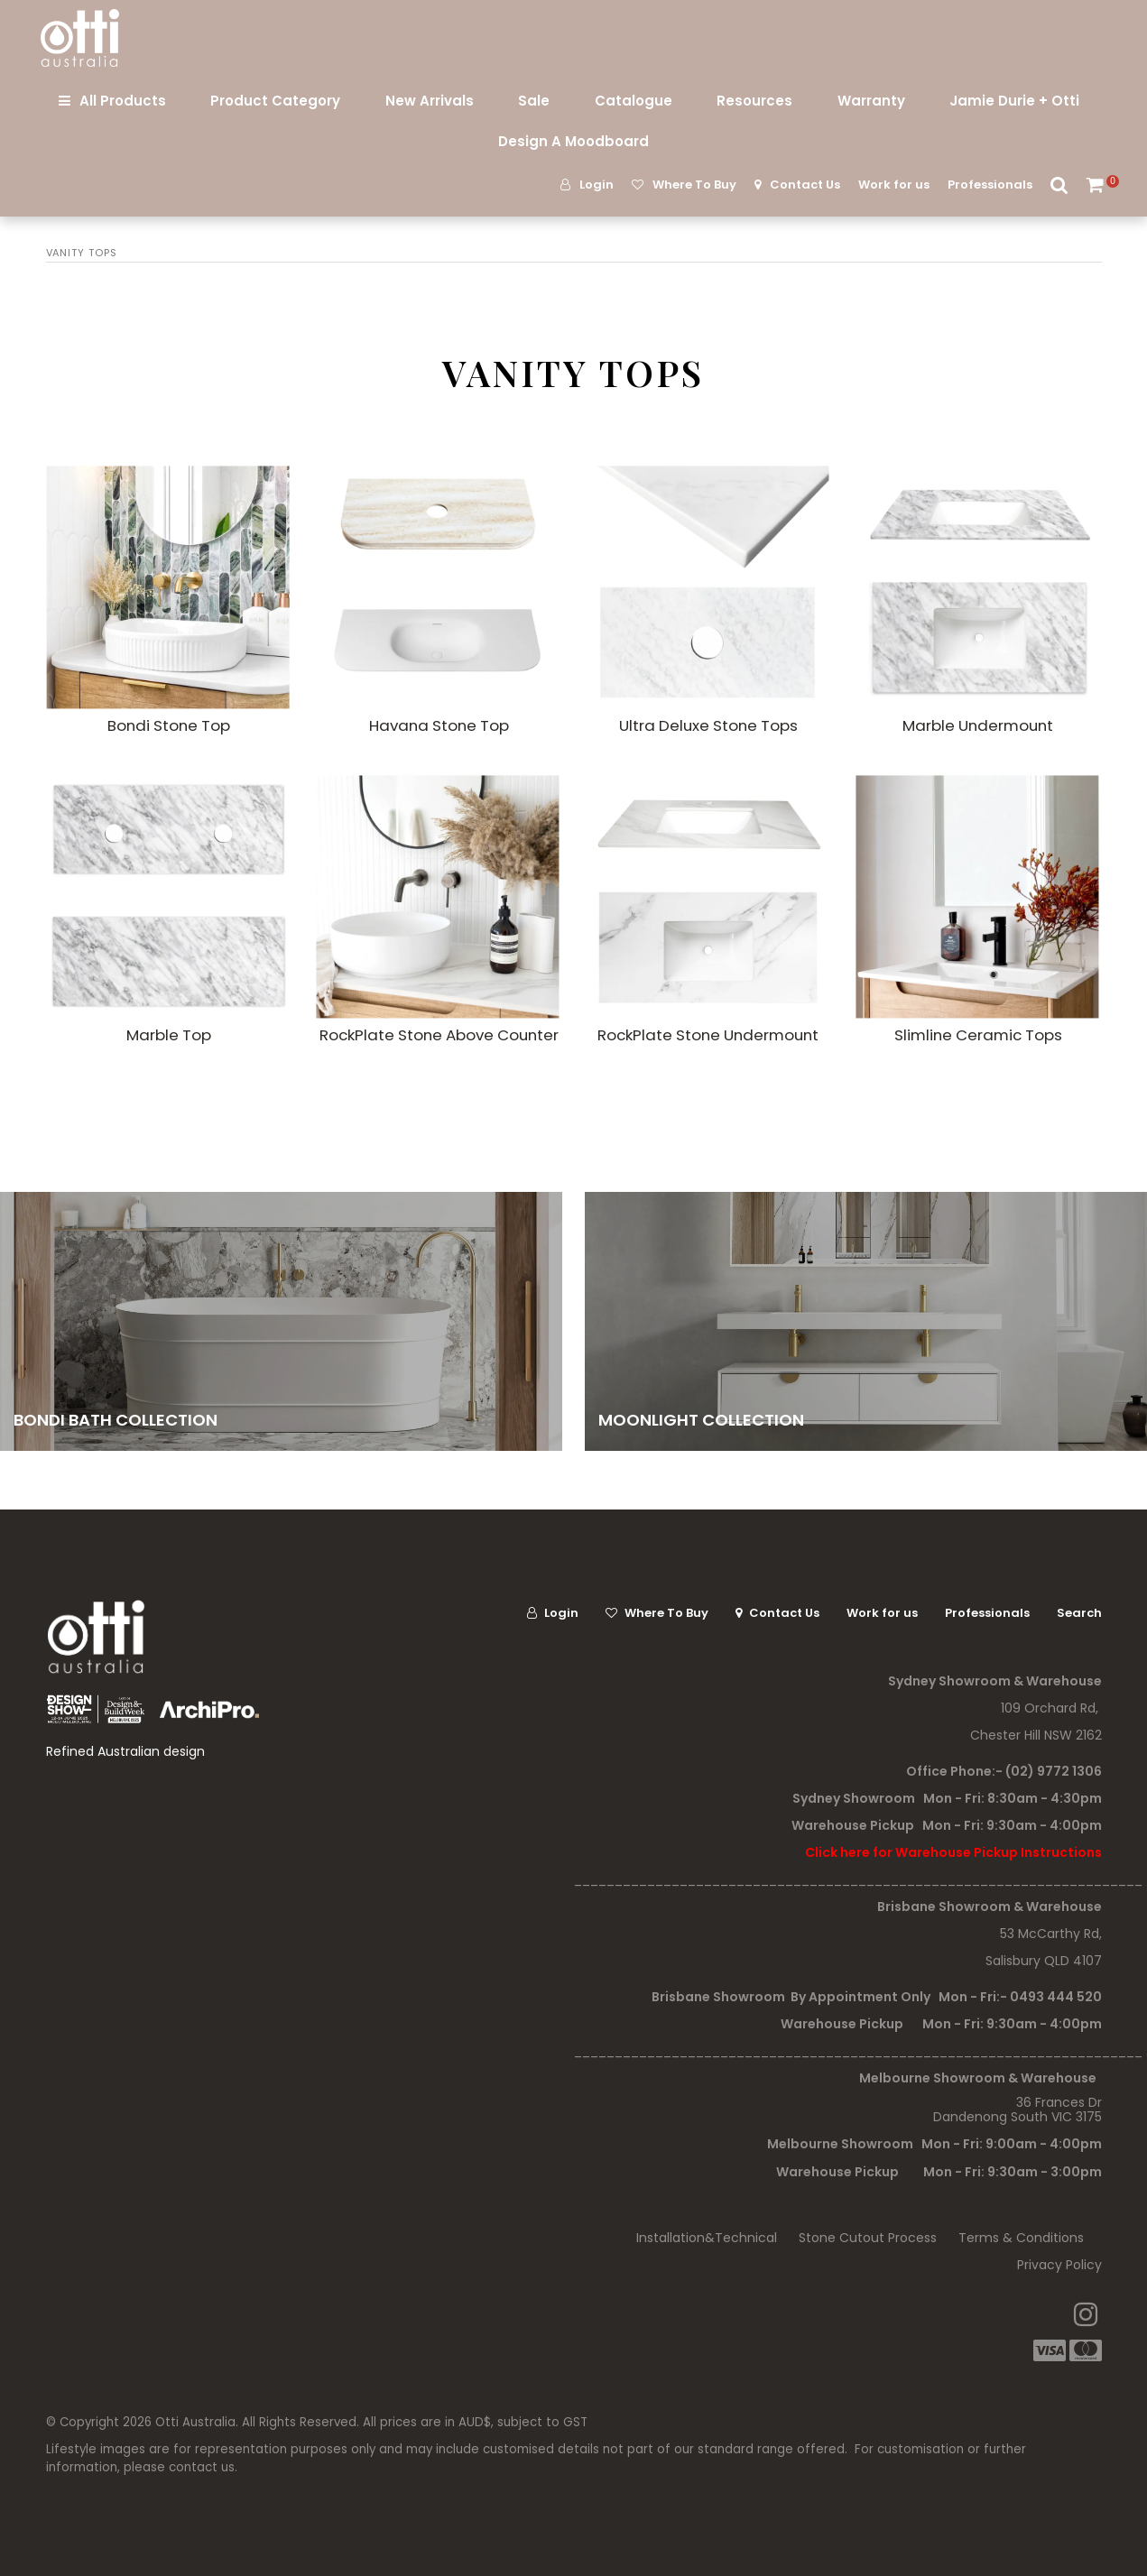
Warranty (871, 100)
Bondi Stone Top (168, 725)
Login (596, 184)
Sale (534, 100)
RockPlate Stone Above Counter (439, 1035)
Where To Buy (694, 184)
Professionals (990, 184)
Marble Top (168, 1035)
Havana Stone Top (439, 725)
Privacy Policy (1059, 2265)
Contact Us (805, 184)
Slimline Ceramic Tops (978, 1035)
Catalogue (633, 100)
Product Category (275, 100)
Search (1059, 185)
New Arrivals (429, 100)
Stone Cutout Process (868, 2238)
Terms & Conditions (1021, 2238)
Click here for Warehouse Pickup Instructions (953, 1852)
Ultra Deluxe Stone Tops (708, 725)
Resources (754, 100)
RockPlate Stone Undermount (708, 1035)
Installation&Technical (706, 2238)
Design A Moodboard (573, 141)
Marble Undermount (977, 725)
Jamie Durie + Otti (1014, 100)
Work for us (894, 184)
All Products (122, 100)
